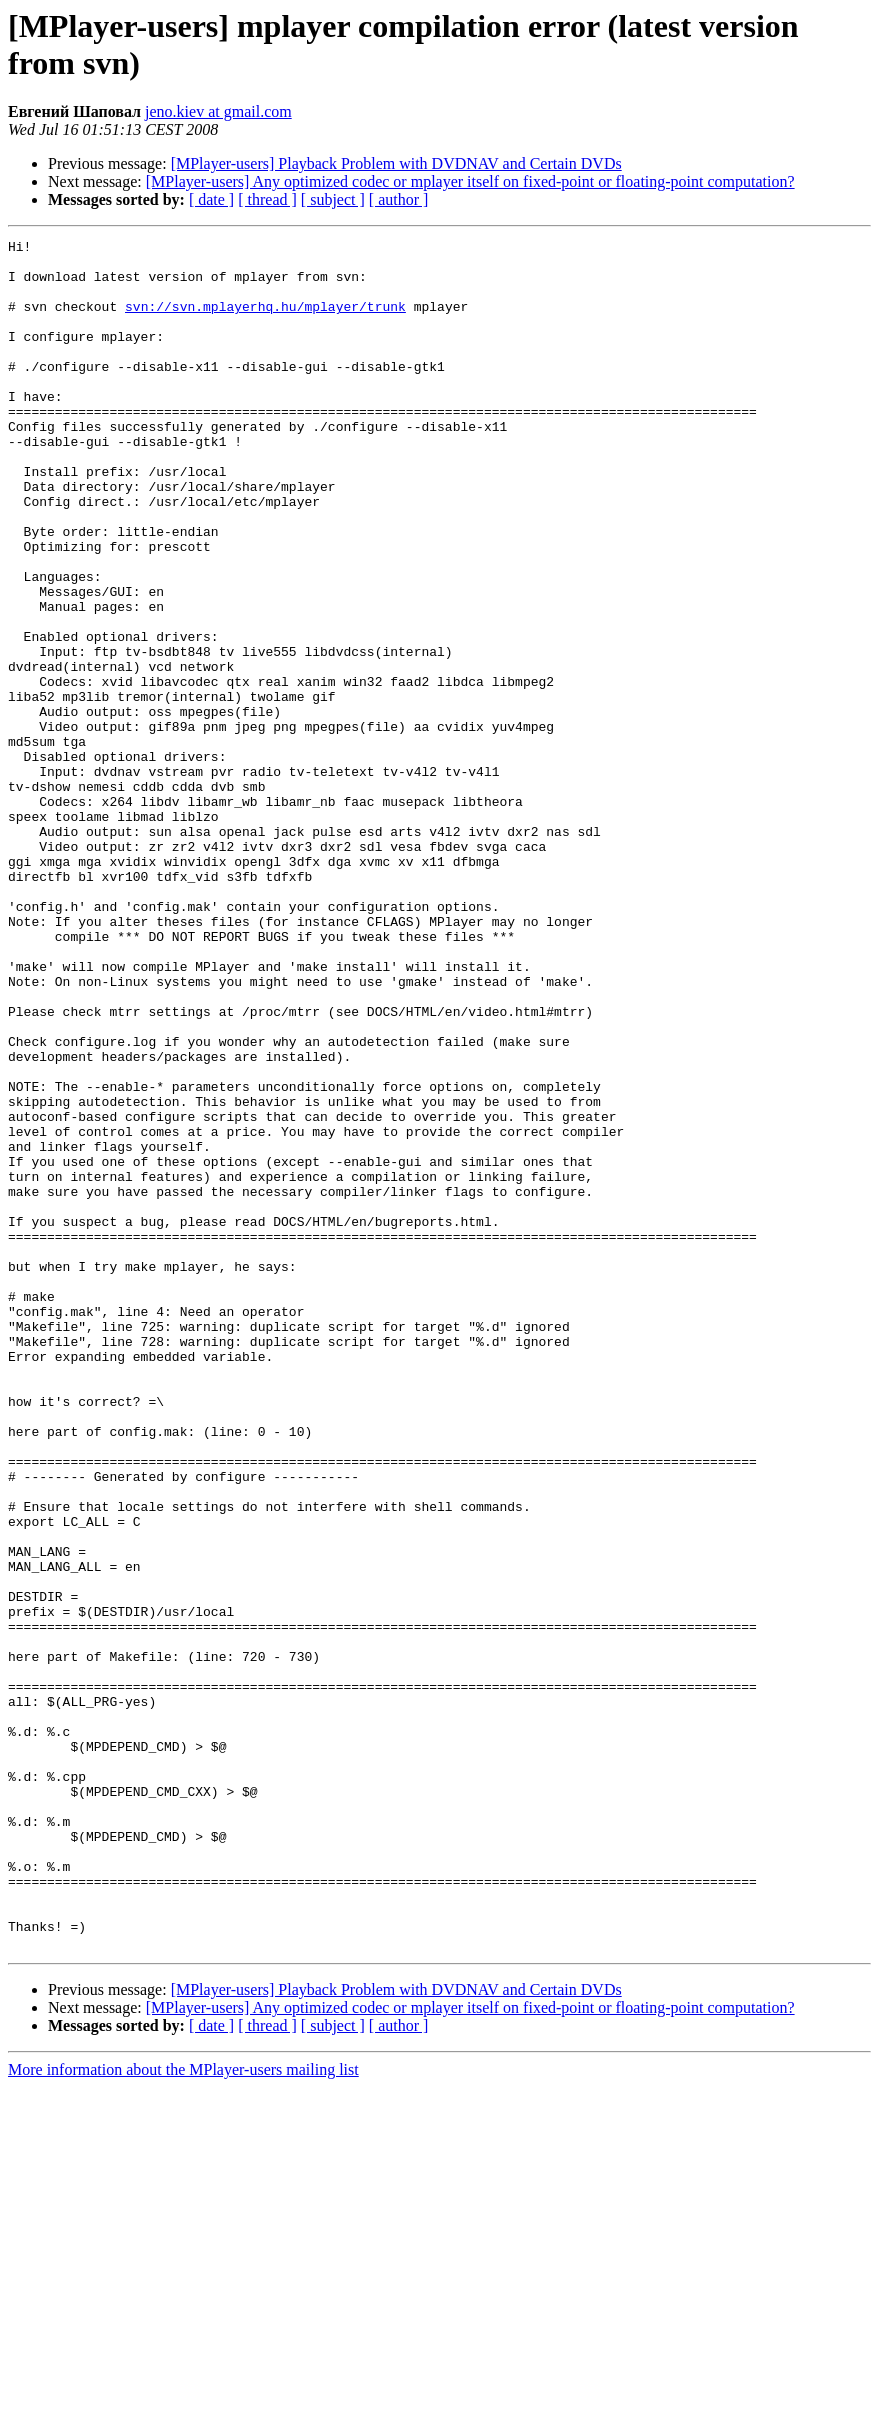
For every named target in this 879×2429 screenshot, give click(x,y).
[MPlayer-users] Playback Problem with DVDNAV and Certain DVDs (396, 163)
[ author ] (399, 199)
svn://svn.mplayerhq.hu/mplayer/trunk (265, 321)
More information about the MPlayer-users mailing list (183, 2411)
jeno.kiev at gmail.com (218, 111)
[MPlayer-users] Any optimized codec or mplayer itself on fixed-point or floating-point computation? (470, 181)
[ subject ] (333, 199)
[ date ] (211, 199)
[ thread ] (267, 199)
